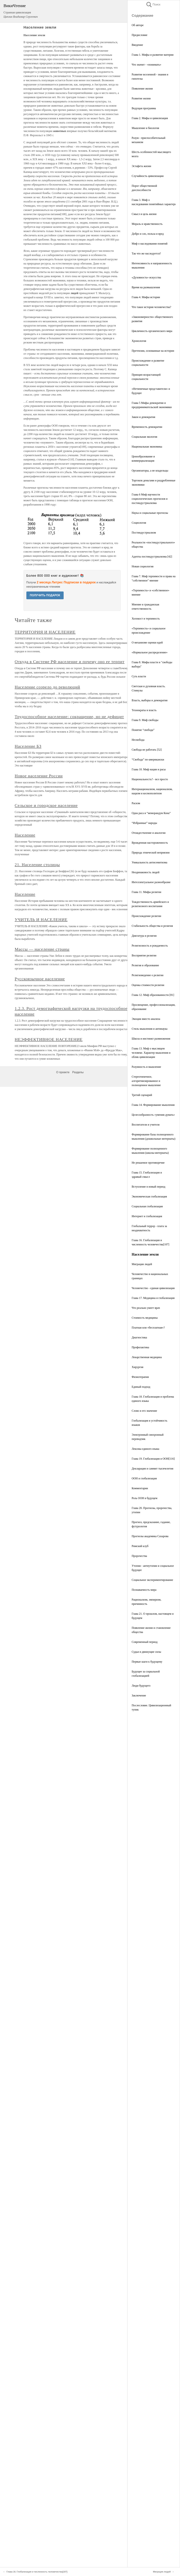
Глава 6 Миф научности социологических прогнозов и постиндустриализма (150, 498)
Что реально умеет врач (146, 1307)
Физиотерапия (140, 1376)
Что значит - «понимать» (146, 64)
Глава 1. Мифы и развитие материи (152, 54)
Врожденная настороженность (150, 842)
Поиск (153, 4)
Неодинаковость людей (145, 872)
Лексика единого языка (145, 1448)
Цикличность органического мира (152, 330)
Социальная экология (144, 436)
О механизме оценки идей (147, 642)
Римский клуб (140, 1546)
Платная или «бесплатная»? (148, 1327)
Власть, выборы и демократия (150, 700)
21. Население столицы (37, 864)
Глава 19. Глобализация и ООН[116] (153, 1458)
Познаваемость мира (144, 1589)
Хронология (139, 340)
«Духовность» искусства (146, 277)
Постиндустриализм (144, 532)
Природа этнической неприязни (151, 852)
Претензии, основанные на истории (153, 350)
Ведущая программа (144, 108)
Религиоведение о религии (147, 975)
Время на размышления (146, 287)
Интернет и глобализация (147, 1216)
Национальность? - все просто (150, 779)
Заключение (139, 1695)
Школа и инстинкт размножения (151, 1038)
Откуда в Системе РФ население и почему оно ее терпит (70, 661)
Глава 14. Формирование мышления (153, 1104)
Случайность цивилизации (148, 175)
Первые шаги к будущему (147, 1661)
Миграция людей (142, 1264)
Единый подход (141, 1386)
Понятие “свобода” (143, 729)
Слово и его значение (144, 1410)
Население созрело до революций (47, 687)
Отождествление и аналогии (149, 832)
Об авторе (138, 25)
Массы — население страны (42, 949)
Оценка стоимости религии (148, 985)
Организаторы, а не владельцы (150, 470)
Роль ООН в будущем (144, 1498)
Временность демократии (147, 426)
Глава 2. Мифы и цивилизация (150, 118)
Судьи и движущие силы (146, 1651)
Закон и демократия (143, 416)
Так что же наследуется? (146, 253)
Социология (139, 522)
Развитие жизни (141, 98)
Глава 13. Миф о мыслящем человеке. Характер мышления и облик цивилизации (151, 1052)
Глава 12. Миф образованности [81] (153, 994)
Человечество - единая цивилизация (153, 1288)
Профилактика (140, 1347)
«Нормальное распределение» (150, 652)
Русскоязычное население (40, 978)
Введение (137, 44)
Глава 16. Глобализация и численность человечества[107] (37, 2572)
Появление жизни (142, 88)
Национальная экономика (147, 446)
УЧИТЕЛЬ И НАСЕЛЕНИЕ (41, 919)
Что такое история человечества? (151, 307)
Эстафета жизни (141, 166)
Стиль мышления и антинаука (149, 1028)
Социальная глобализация (147, 1206)
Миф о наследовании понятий (150, 243)
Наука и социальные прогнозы (150, 512)
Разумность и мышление (146, 1066)
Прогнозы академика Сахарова (150, 1536)
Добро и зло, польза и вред (148, 233)
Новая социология (142, 566)
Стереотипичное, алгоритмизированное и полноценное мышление (146, 1081)
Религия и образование (145, 965)
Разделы (77, 1072)
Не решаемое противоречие (148, 1162)
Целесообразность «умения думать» (153, 1114)
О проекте (62, 1072)
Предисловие (139, 34)
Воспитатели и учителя (145, 1124)
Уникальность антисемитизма (149, 862)
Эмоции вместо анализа (146, 1018)
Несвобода (138, 739)
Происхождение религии (146, 915)
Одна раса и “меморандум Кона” (151, 813)
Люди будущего (141, 1685)
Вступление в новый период (148, 1186)
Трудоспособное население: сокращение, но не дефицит (69, 716)
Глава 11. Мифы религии (146, 891)
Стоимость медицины (145, 1317)
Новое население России (39, 776)
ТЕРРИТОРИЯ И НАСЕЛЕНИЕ (45, 632)
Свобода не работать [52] (147, 749)
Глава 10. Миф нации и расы (149, 769)
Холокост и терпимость (146, 618)
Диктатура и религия (144, 935)
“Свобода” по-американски (148, 759)
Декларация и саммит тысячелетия (152, 1468)
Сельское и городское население (46, 805)
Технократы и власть (144, 710)
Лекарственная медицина (147, 1357)
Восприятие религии (144, 955)
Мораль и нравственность (147, 223)
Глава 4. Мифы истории (146, 297)
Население (25, 835)
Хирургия (137, 1367)
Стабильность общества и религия (152, 925)
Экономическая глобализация (149, 1196)
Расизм (136, 803)
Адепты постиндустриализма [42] (152, 556)
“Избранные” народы (144, 822)
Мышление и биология (145, 128)
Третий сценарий (142, 1094)
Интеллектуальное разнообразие (151, 882)
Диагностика (139, 1337)
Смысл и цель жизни (144, 213)
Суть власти (139, 676)
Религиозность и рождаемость (150, 945)
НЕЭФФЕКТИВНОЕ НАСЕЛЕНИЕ (49, 1039)
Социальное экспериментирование (152, 1579)
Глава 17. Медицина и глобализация (153, 1297)
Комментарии (140, 1488)
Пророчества (139, 1555)
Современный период (145, 1641)
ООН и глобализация (144, 1478)
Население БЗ (28, 746)
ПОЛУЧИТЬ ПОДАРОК (45, 595)
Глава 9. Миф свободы (145, 720)
